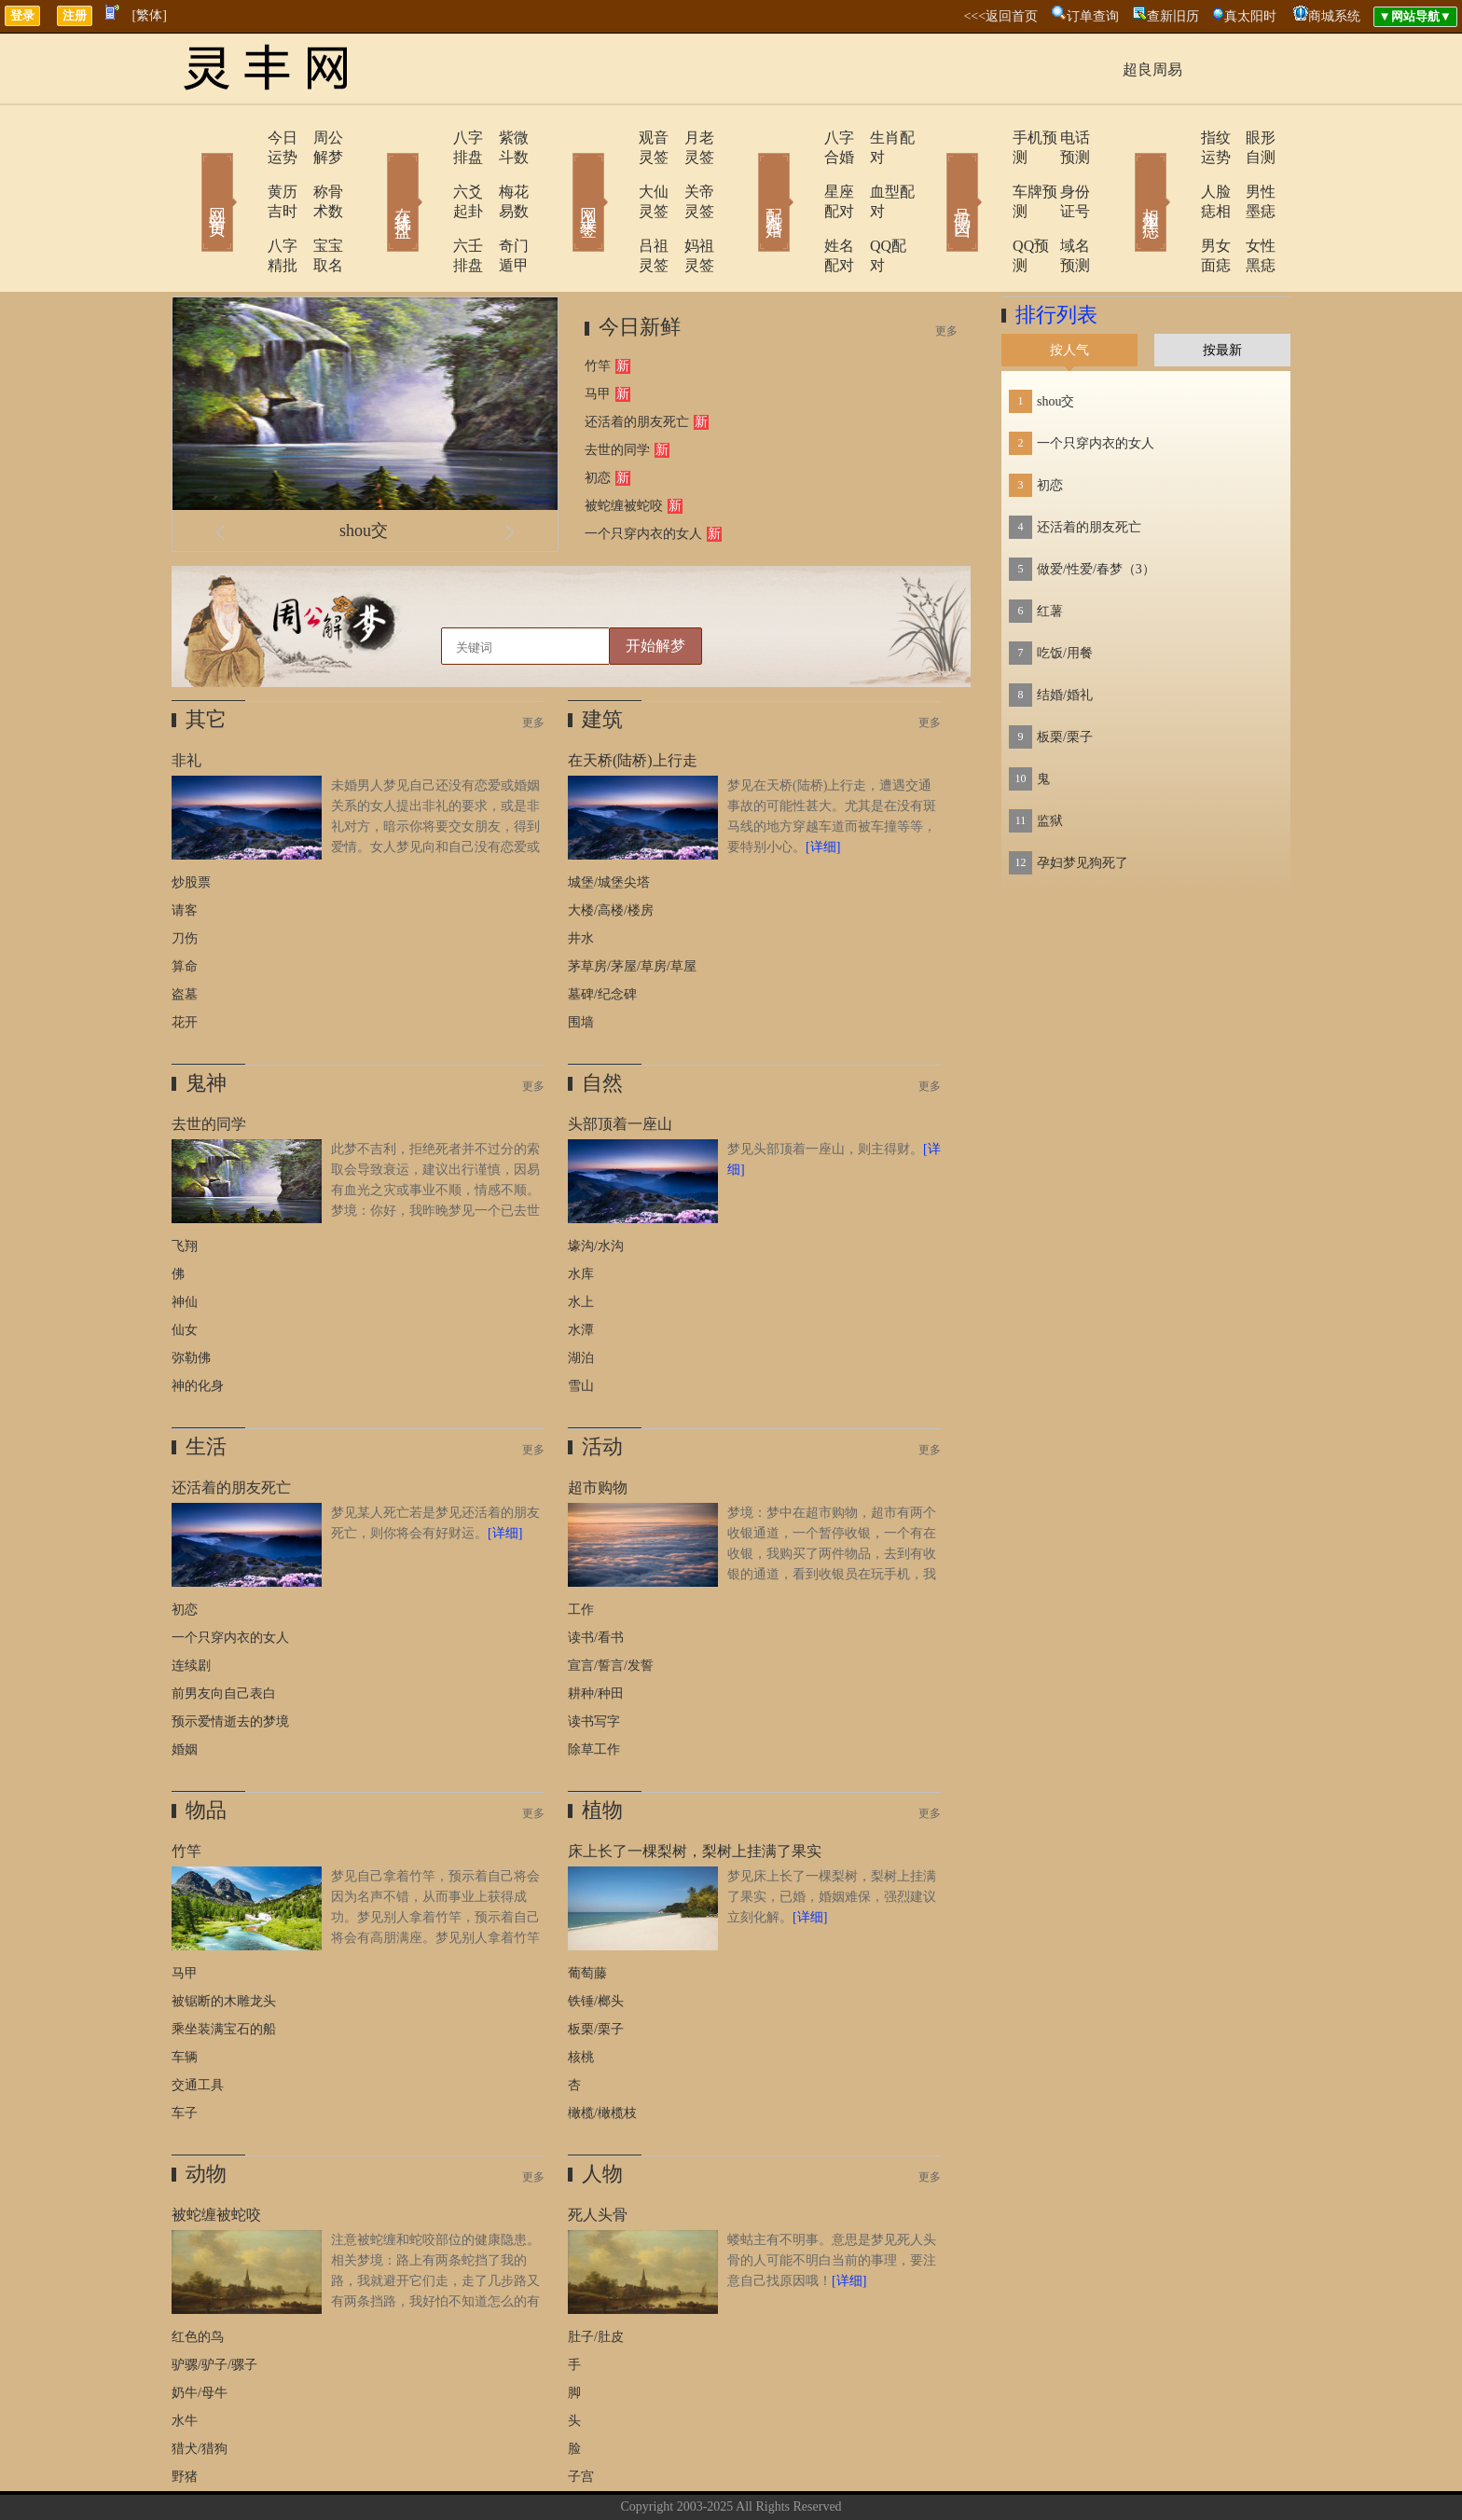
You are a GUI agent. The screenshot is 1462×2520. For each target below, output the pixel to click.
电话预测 (1062, 137)
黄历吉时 (243, 172)
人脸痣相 (1176, 172)
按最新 (1222, 291)
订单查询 (1093, 16)
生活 (206, 1387)
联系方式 (698, 2477)
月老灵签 (689, 137)
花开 (185, 964)
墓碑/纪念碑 (602, 936)
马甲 (598, 335)
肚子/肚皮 (596, 2278)
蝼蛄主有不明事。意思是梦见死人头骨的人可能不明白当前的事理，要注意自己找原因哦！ (831, 2201)
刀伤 (185, 880)
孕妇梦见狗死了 (1082, 804)
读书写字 (594, 1663)
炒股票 (191, 824)
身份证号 (1062, 172)
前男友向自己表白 (224, 1635)
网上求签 (563, 175)
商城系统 (1334, 16)
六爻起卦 (430, 172)
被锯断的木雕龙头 (224, 1942)
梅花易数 (502, 172)
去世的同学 (617, 391)
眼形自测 (1248, 137)
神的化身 (198, 1327)
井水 (581, 880)
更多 (946, 272)
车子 (185, 2054)
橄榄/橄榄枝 (602, 2054)
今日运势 (243, 137)
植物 (602, 1751)
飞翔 (185, 1187)
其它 (206, 660)
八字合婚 (803, 137)
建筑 (602, 660)
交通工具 (198, 2026)
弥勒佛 (191, 1299)
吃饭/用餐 (1065, 594)
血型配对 (875, 172)
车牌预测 (989, 172)
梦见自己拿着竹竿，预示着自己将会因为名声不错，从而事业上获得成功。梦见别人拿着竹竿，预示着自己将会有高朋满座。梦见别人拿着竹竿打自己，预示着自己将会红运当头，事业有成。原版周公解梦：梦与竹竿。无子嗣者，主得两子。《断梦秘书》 (356, 1879)
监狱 (1050, 762)
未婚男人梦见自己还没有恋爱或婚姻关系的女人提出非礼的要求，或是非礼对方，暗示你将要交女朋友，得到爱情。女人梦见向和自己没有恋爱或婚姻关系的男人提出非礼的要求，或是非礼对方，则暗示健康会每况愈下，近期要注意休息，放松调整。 (356, 788)
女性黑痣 (1248, 206)
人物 (602, 2115)
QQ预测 (985, 206)
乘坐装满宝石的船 (224, 1970)
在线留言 (764, 2477)
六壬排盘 (430, 206)
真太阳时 (1250, 16)
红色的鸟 (198, 2278)
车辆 (185, 1998)
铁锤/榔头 (596, 1942)
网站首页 (190, 175)
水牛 (185, 2362)
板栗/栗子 (596, 1970)
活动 (602, 1387)
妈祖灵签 (689, 206)
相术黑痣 (1122, 175)
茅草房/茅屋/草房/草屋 (632, 908)
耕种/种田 (596, 1635)
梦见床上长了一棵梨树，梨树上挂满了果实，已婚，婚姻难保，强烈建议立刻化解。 (831, 1838)
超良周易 (1152, 69)
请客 (185, 852)
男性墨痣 (1248, 172)
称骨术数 (316, 172)
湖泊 (581, 1299)
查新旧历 (1173, 16)
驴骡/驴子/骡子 (214, 2306)
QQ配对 (871, 206)
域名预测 (1062, 206)
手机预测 (989, 137)
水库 (581, 1215)
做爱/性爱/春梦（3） (1096, 510)
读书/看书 (596, 1579)
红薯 (1050, 552)
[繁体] (149, 15)
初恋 (598, 419)
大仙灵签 (616, 172)
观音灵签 (616, 137)
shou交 (363, 471)
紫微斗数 (502, 137)
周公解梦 (316, 137)
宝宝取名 (316, 206)
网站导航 (829, 2477)
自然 (602, 1024)
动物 (206, 2115)
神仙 (185, 1243)
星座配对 (803, 172)
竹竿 (598, 307)
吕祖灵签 (616, 206)
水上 (581, 1243)
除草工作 (594, 1691)
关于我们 (633, 2477)
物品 (206, 1751)
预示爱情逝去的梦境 (230, 1663)
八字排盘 (430, 137)
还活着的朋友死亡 (637, 363)
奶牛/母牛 (200, 2334)
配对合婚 (749, 175)
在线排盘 (376, 175)
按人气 (1069, 291)
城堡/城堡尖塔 (609, 824)
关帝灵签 (689, 172)
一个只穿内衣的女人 (643, 475)
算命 (185, 908)
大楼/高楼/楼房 (611, 852)
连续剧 (191, 1607)
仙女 (185, 1271)
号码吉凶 (936, 175)
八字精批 (243, 206)
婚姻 (185, 1691)
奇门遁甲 (502, 206)
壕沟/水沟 (596, 1187)
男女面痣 (1176, 206)
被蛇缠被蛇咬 (624, 447)
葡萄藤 (587, 1914)
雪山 (581, 1327)
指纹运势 (1176, 137)
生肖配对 (875, 137)
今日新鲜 (640, 268)
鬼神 (206, 1024)
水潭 (581, 1271)
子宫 (581, 2418)
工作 (581, 1551)
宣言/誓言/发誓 (611, 1607)
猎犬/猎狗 (200, 2390)
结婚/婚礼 (1065, 636)
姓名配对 (803, 206)
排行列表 (1056, 256)
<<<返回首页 (1000, 16)
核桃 (581, 1998)
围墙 (581, 964)
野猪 (185, 2418)
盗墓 (185, 936)
